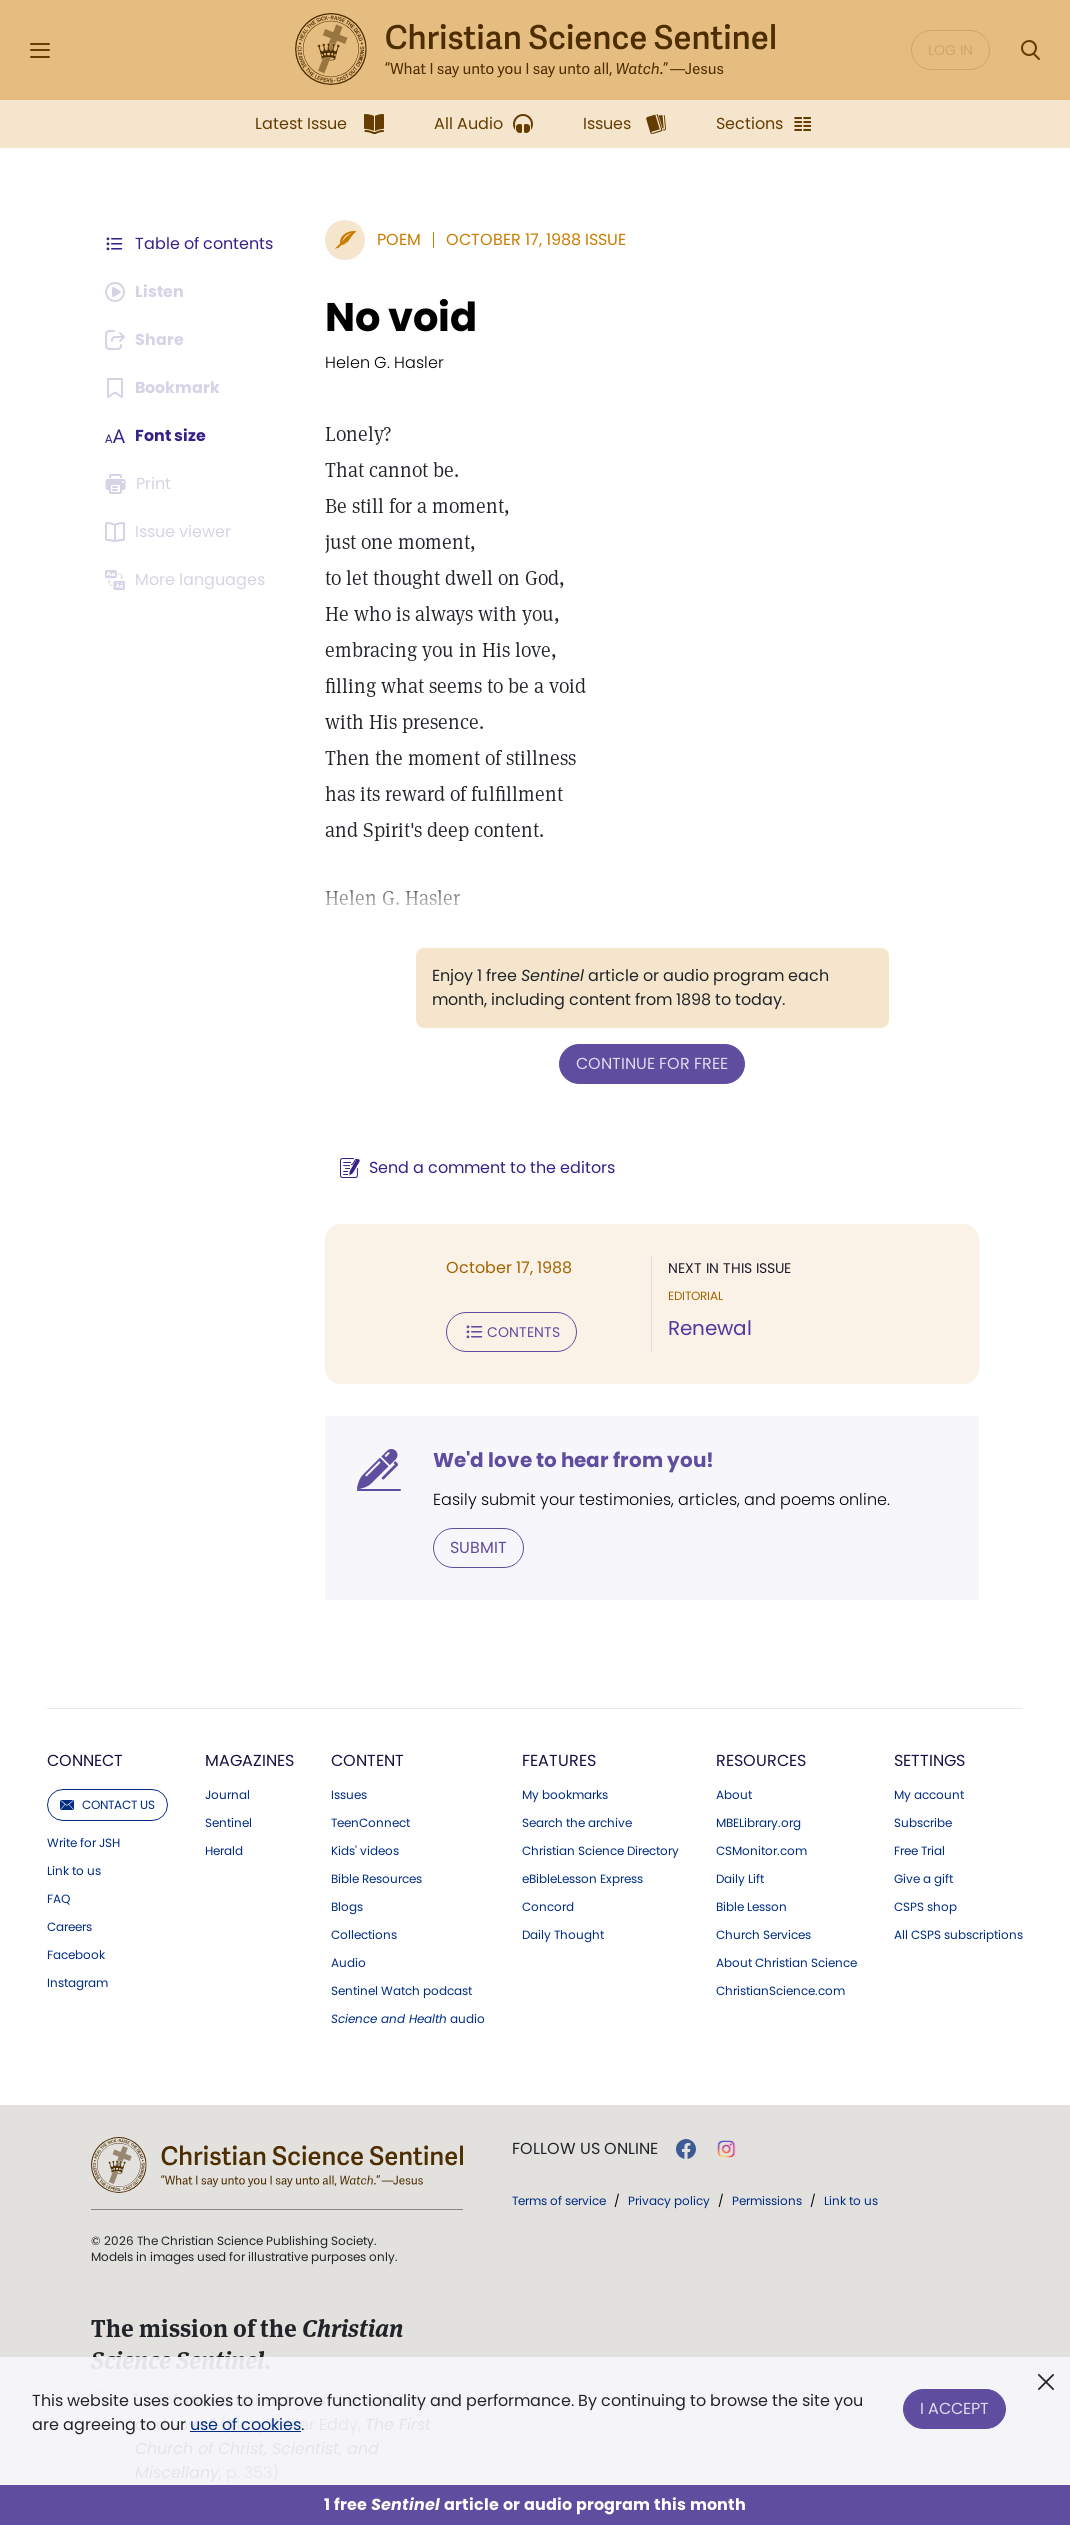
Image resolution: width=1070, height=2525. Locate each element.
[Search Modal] (1030, 50)
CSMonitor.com (761, 1851)
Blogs (347, 1907)
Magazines (249, 1760)
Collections (364, 1935)
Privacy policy (669, 2200)
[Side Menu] (40, 50)
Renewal (710, 1328)
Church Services (763, 1935)
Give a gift (923, 1879)
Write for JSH (83, 1843)
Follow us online (585, 2149)
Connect (85, 1760)
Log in (950, 50)
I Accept (954, 2408)
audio (408, 2019)
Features (559, 1760)
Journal (227, 1795)
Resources (761, 1760)
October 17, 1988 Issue (536, 239)
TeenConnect (370, 1823)
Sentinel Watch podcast (401, 1991)
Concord (548, 1907)
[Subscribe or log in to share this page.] (146, 340)
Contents (511, 1332)
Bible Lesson (751, 1907)
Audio (348, 1963)
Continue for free (652, 1063)
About (734, 1795)
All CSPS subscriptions (958, 1935)
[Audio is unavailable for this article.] (145, 292)
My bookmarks (565, 1795)
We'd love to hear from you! (573, 1460)
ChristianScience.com (780, 1991)
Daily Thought (563, 1935)
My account (929, 1795)
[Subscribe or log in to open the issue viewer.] (171, 532)
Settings (929, 1760)
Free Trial (919, 1851)
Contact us (107, 1804)
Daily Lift (740, 1879)
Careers (69, 1927)
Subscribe (923, 1823)
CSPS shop (925, 1907)
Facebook (76, 1955)
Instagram (77, 1983)
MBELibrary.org (758, 1823)
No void (401, 317)
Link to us (74, 1871)
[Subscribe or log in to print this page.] (141, 484)
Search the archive (577, 1823)
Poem (399, 239)
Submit (478, 1547)
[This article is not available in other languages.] (188, 580)
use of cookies (245, 2424)
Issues (349, 1795)
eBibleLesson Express (582, 1879)
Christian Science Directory (600, 1851)
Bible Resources (376, 1879)
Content (367, 1760)
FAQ (58, 1899)
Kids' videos (365, 1851)
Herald (224, 1851)
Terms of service (559, 2200)
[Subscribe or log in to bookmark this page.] (162, 388)
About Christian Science (786, 1963)
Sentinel (228, 1823)
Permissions (767, 2200)
